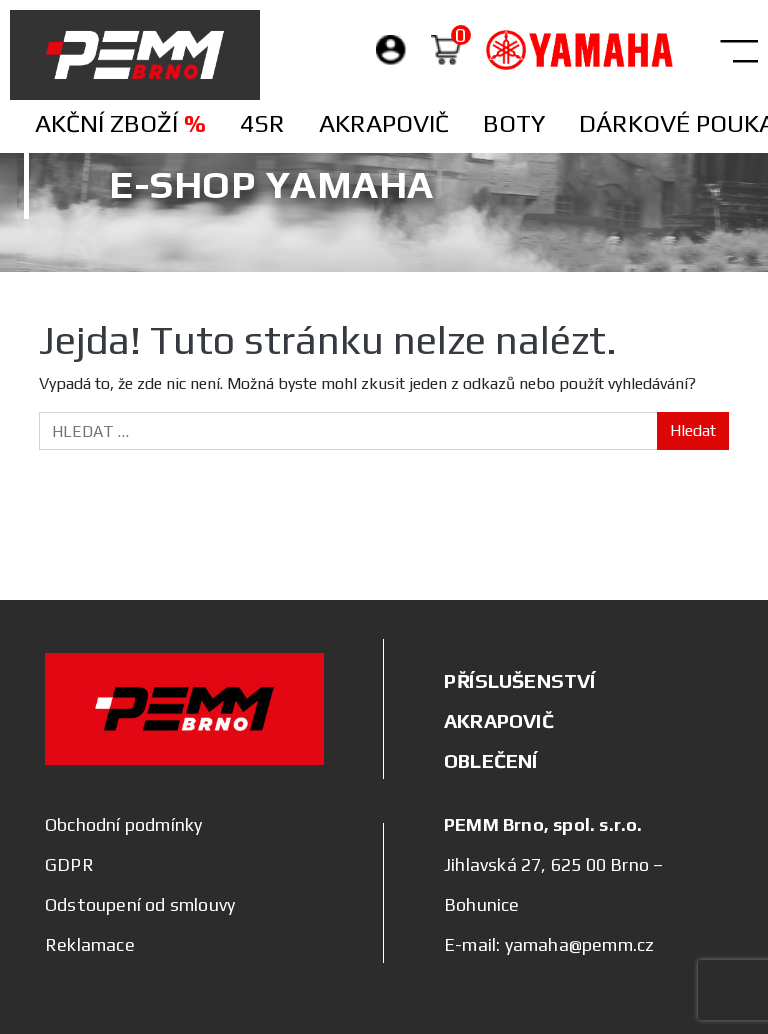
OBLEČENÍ (491, 760)
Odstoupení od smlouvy (140, 904)
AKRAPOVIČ (499, 720)
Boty (514, 123)
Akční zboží (120, 123)
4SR (262, 123)
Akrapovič (384, 123)
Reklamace (90, 944)
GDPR (69, 864)
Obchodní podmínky (123, 824)
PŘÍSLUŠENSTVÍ (520, 680)
